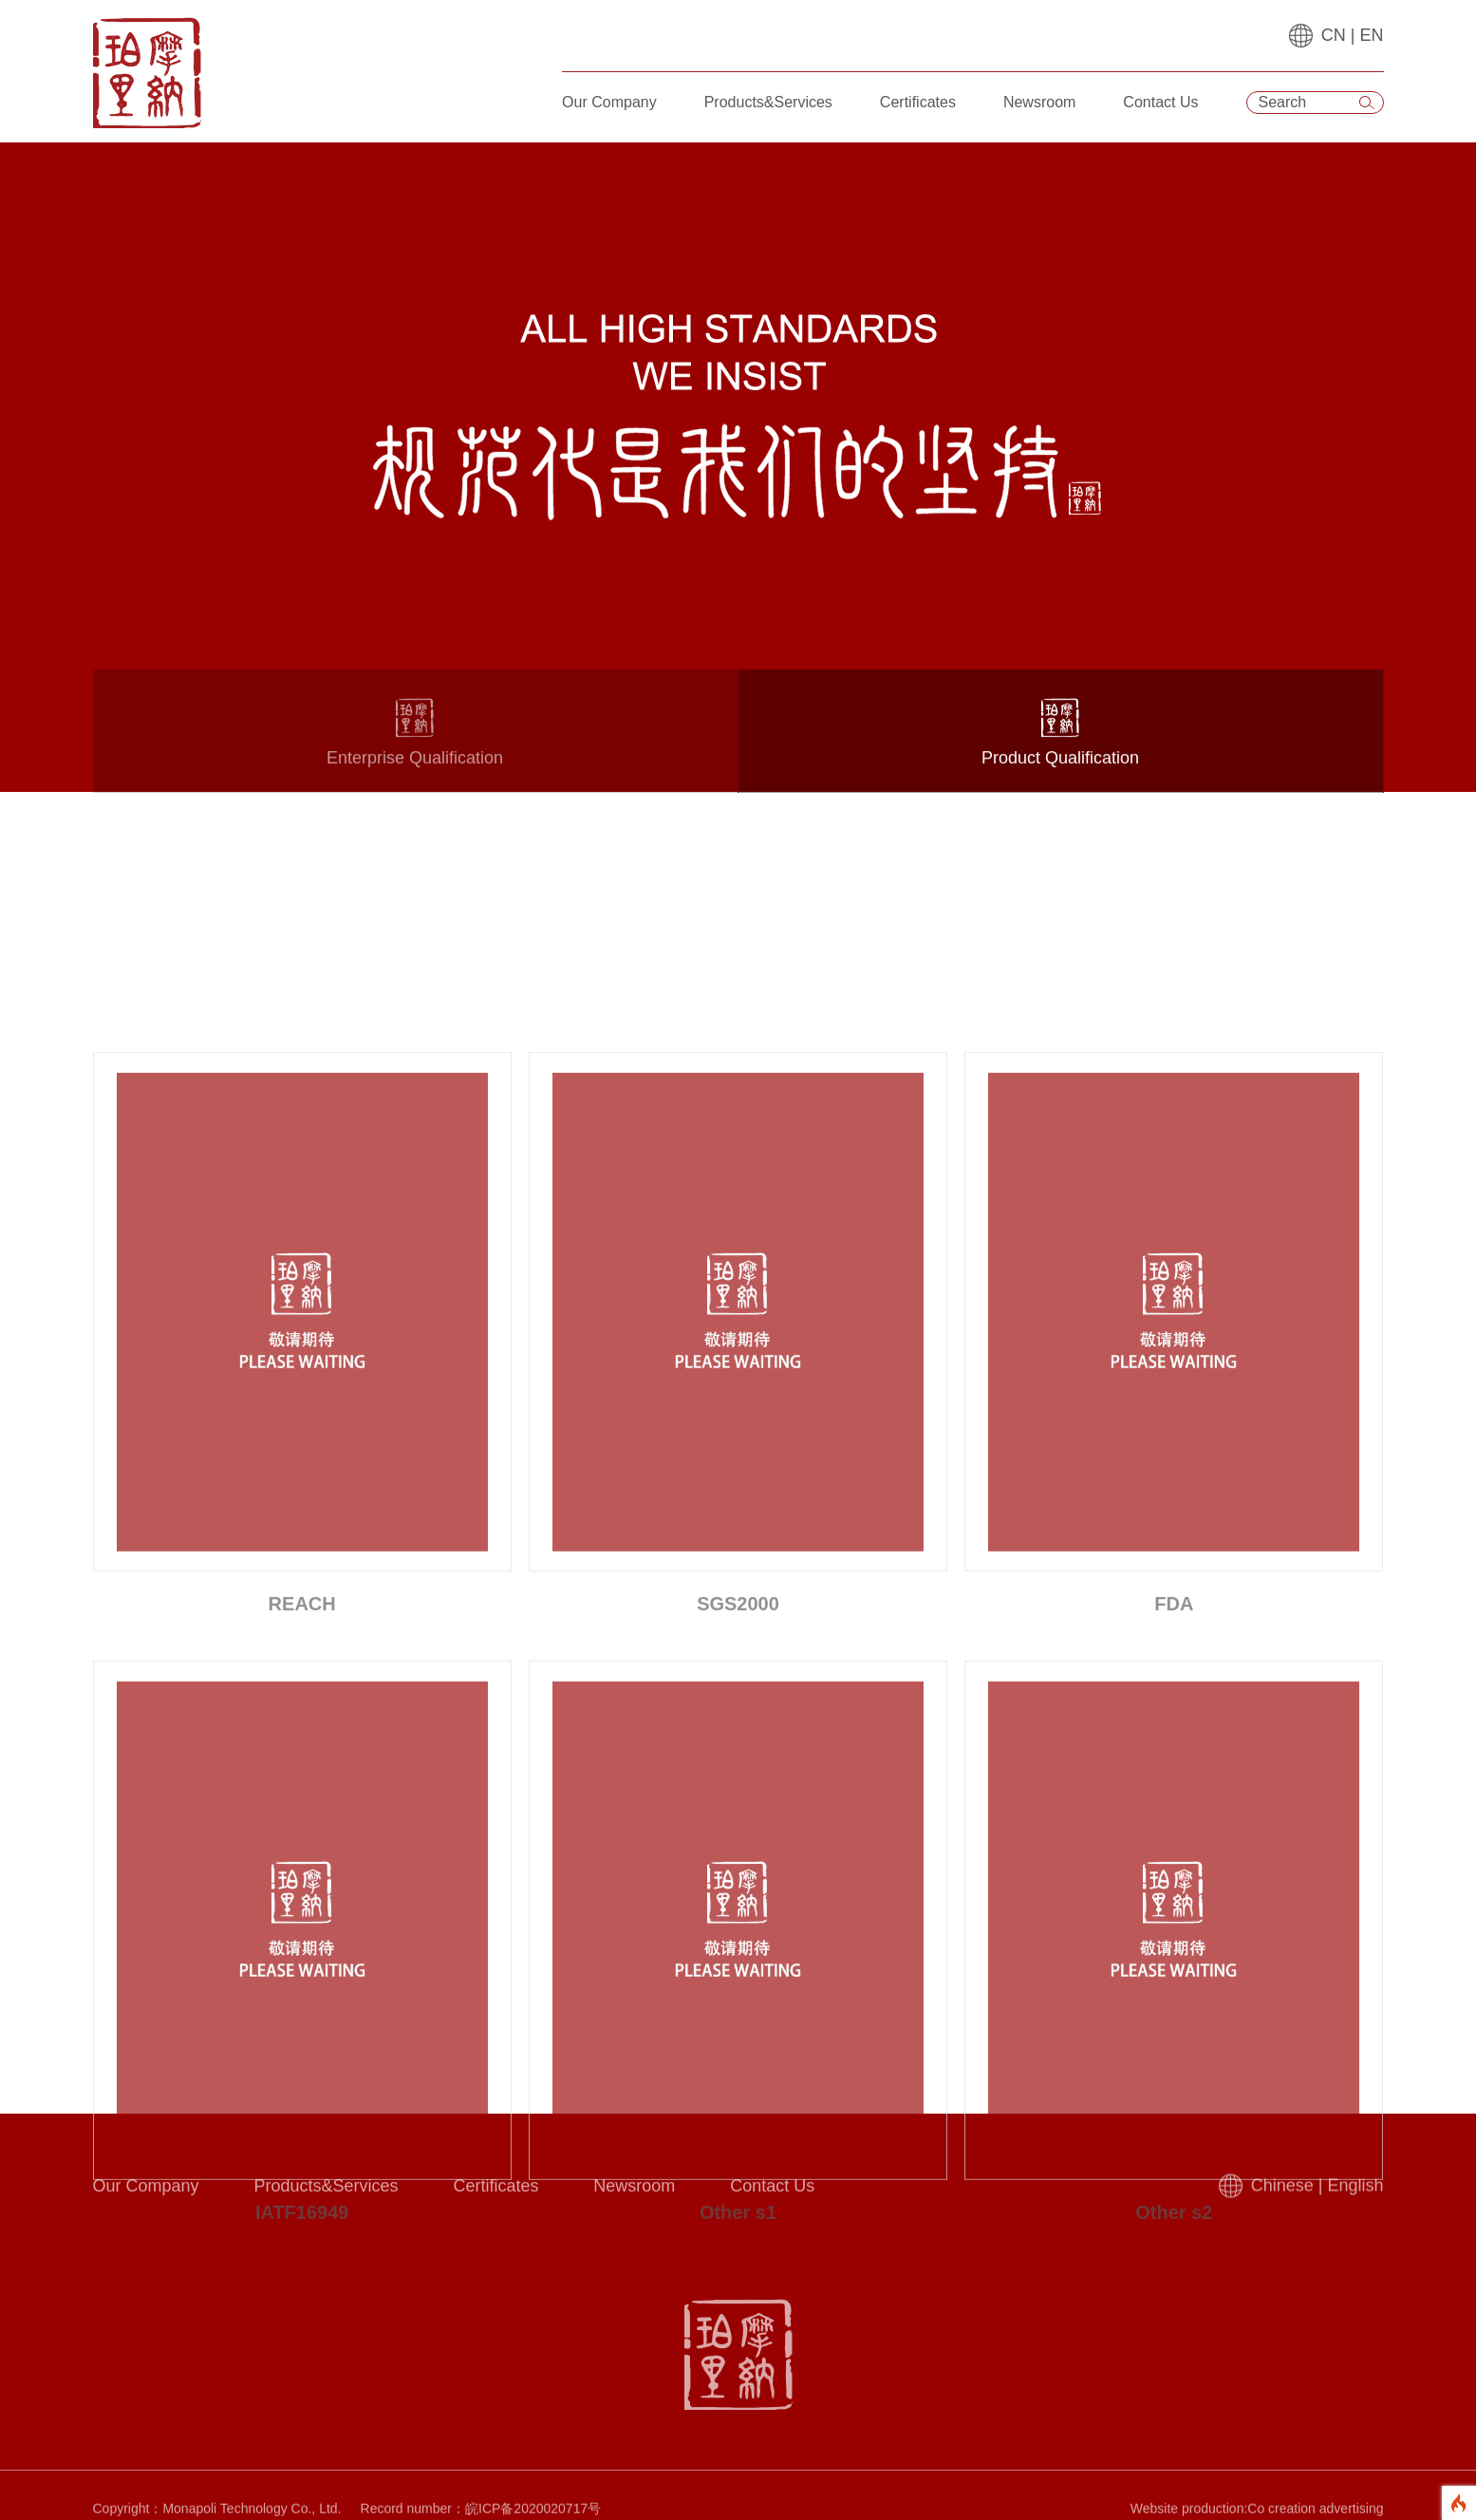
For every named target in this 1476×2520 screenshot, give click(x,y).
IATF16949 (302, 2460)
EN (1371, 35)
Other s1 (738, 2460)
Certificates (918, 102)
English (1355, 2195)
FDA (1173, 1851)
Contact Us (1160, 102)
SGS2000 (738, 1851)
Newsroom (1039, 102)
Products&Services (768, 102)
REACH (302, 1851)
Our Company (609, 102)
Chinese (1282, 2195)
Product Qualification (1060, 747)
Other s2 (1173, 2460)
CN (1333, 35)
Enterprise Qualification (415, 747)
